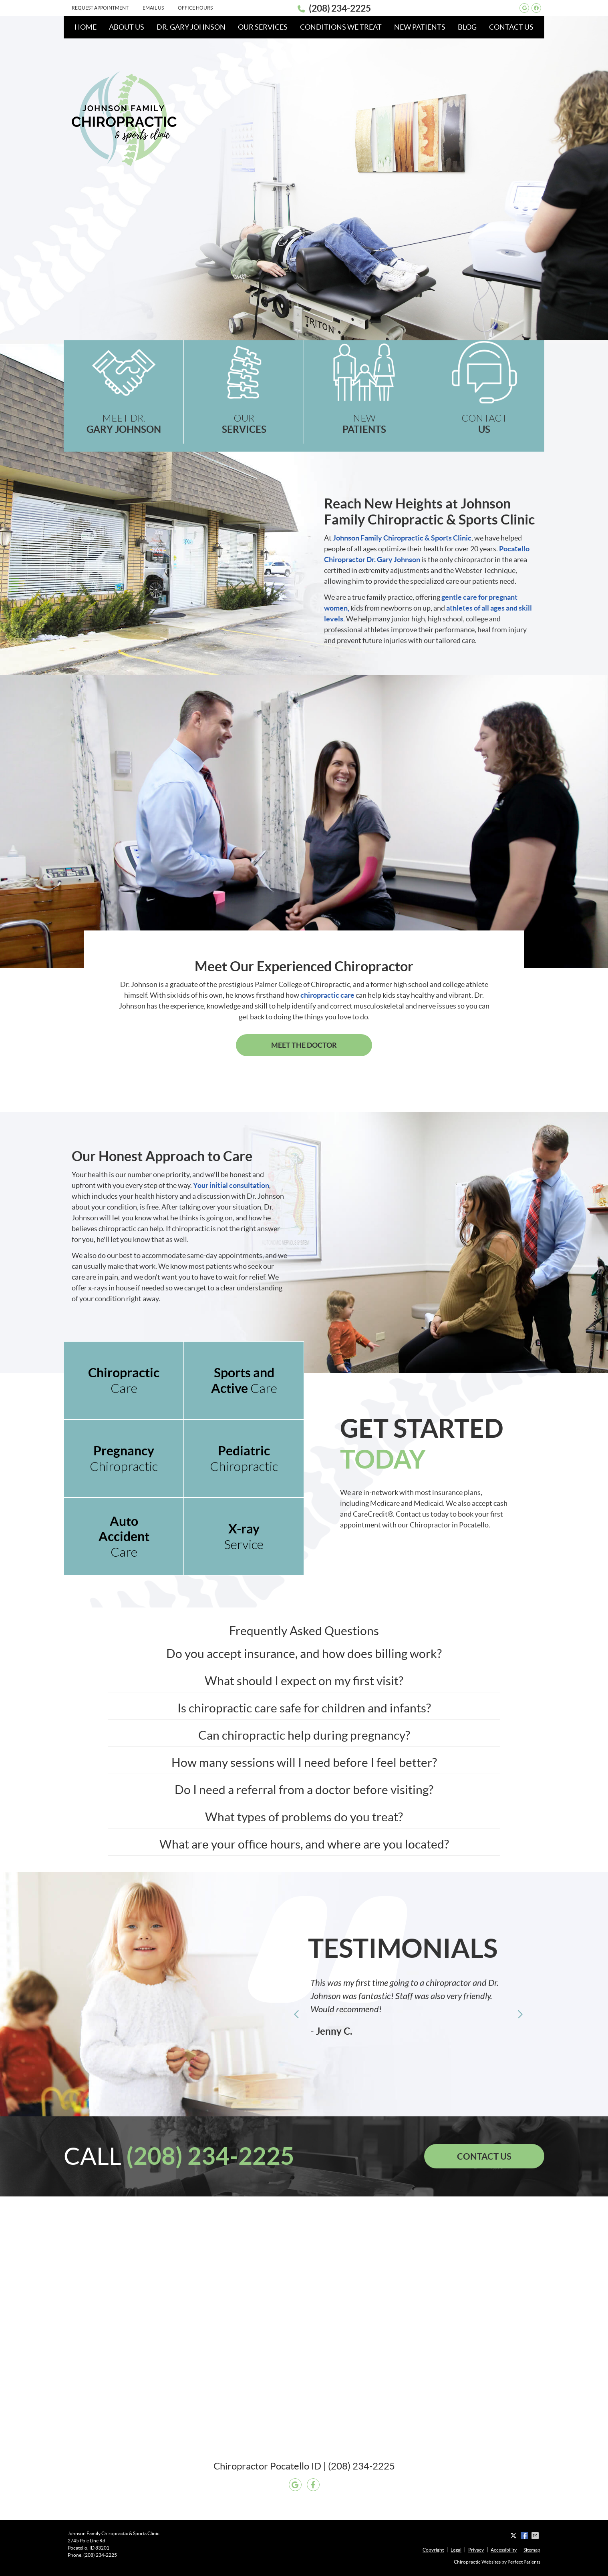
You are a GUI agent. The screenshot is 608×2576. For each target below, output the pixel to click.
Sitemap (531, 2549)
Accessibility (504, 2549)
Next (519, 2014)
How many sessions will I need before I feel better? (304, 1762)
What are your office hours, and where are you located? (304, 1844)
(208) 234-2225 (340, 8)
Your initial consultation (231, 1185)
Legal (456, 2549)
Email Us (153, 7)
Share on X (514, 2535)
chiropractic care (327, 995)
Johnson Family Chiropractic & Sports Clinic (402, 538)
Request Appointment (100, 7)
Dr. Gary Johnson (191, 27)
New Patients (419, 27)
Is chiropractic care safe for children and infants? (304, 1708)
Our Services (263, 27)
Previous (296, 2014)
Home (85, 27)
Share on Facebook (525, 2535)
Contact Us (511, 27)
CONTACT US (484, 2156)
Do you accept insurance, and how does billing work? (304, 1653)
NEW (364, 424)
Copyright (433, 2549)
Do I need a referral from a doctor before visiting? (304, 1789)
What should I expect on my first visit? (304, 1681)
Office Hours (195, 7)
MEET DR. (124, 424)
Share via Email (535, 2535)
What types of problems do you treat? (304, 1817)
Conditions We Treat (341, 27)
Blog (467, 27)
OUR (244, 424)
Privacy (476, 2549)
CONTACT (484, 424)
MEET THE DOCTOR (304, 1045)
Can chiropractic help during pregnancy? (304, 1735)
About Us (126, 27)
